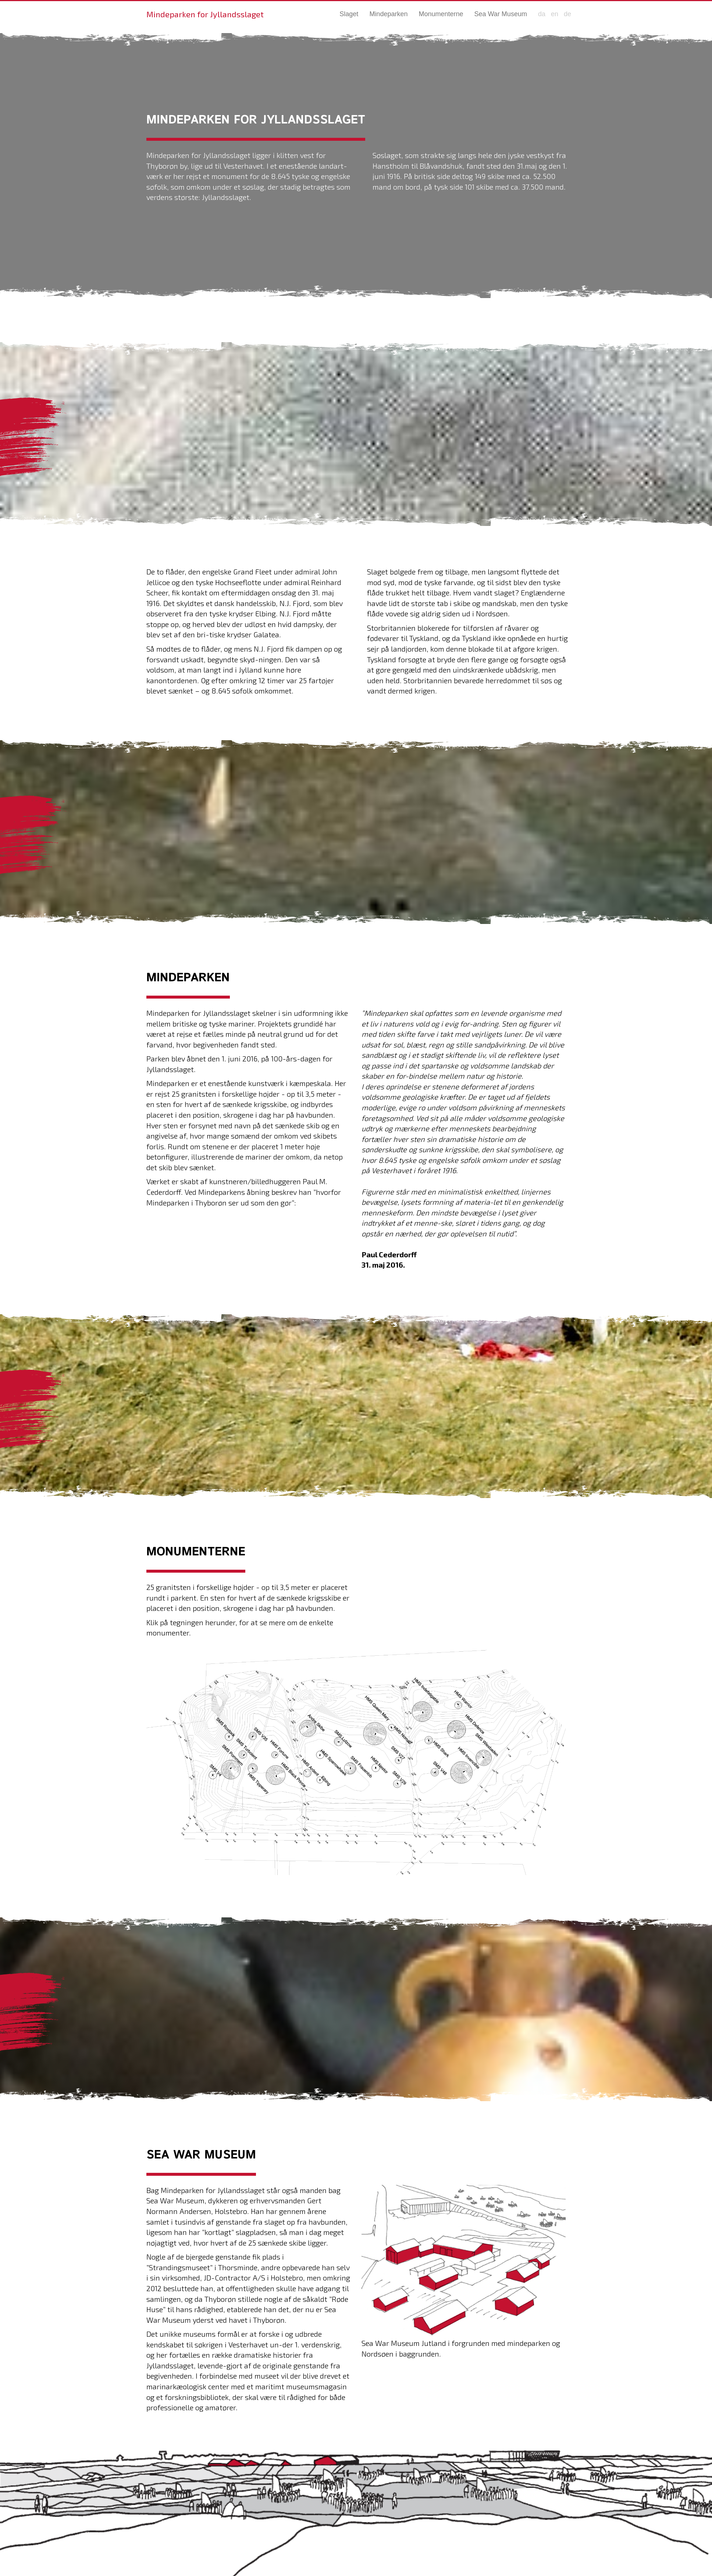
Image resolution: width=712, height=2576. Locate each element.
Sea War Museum (500, 14)
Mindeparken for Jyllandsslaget (205, 14)
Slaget (348, 14)
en (554, 14)
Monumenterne (441, 14)
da (541, 14)
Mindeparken (388, 14)
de (567, 14)
